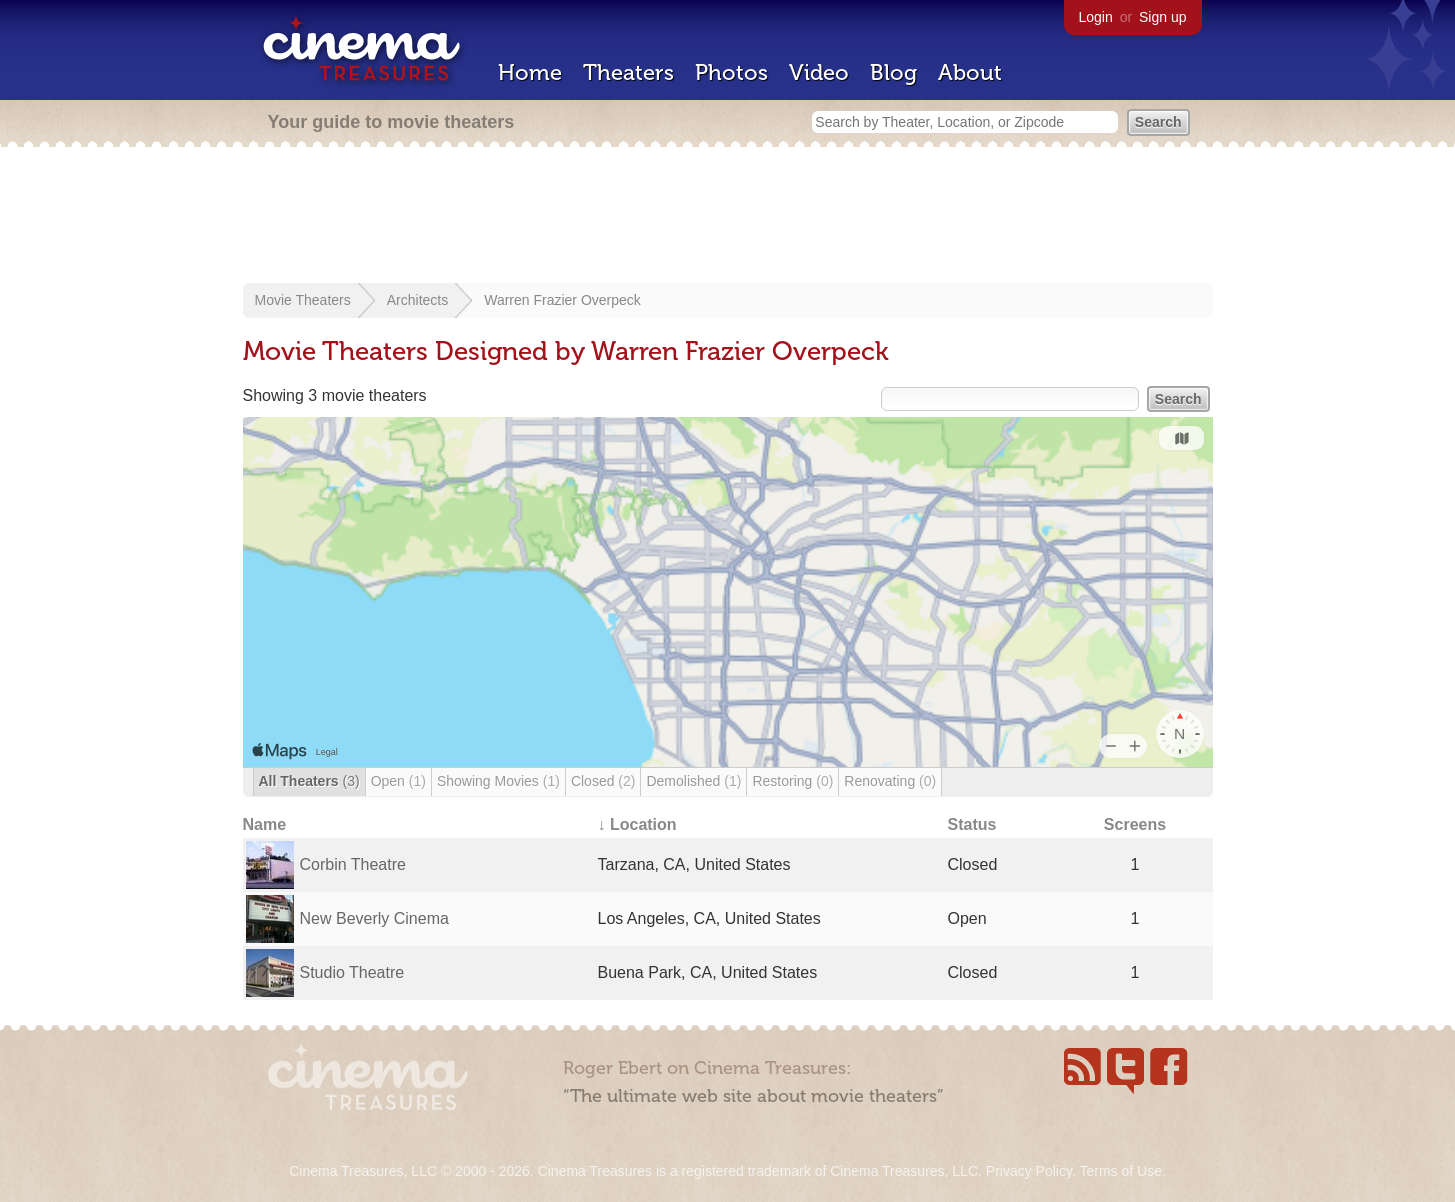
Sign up (1162, 17)
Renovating (890, 781)
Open (398, 781)
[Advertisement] (728, 217)
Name (265, 824)
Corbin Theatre (353, 864)
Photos (731, 72)
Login (1096, 17)
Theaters (628, 72)
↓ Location (637, 824)
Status (972, 824)
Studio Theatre (352, 972)
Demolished (693, 781)
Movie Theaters (303, 300)
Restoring (792, 781)
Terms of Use (1120, 1171)
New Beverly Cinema (374, 918)
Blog (893, 72)
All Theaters (309, 781)
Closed (603, 781)
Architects (417, 300)
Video (819, 72)
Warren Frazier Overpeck (562, 300)
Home (530, 72)
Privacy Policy (1029, 1171)
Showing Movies (498, 781)
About (970, 72)
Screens (1135, 824)
